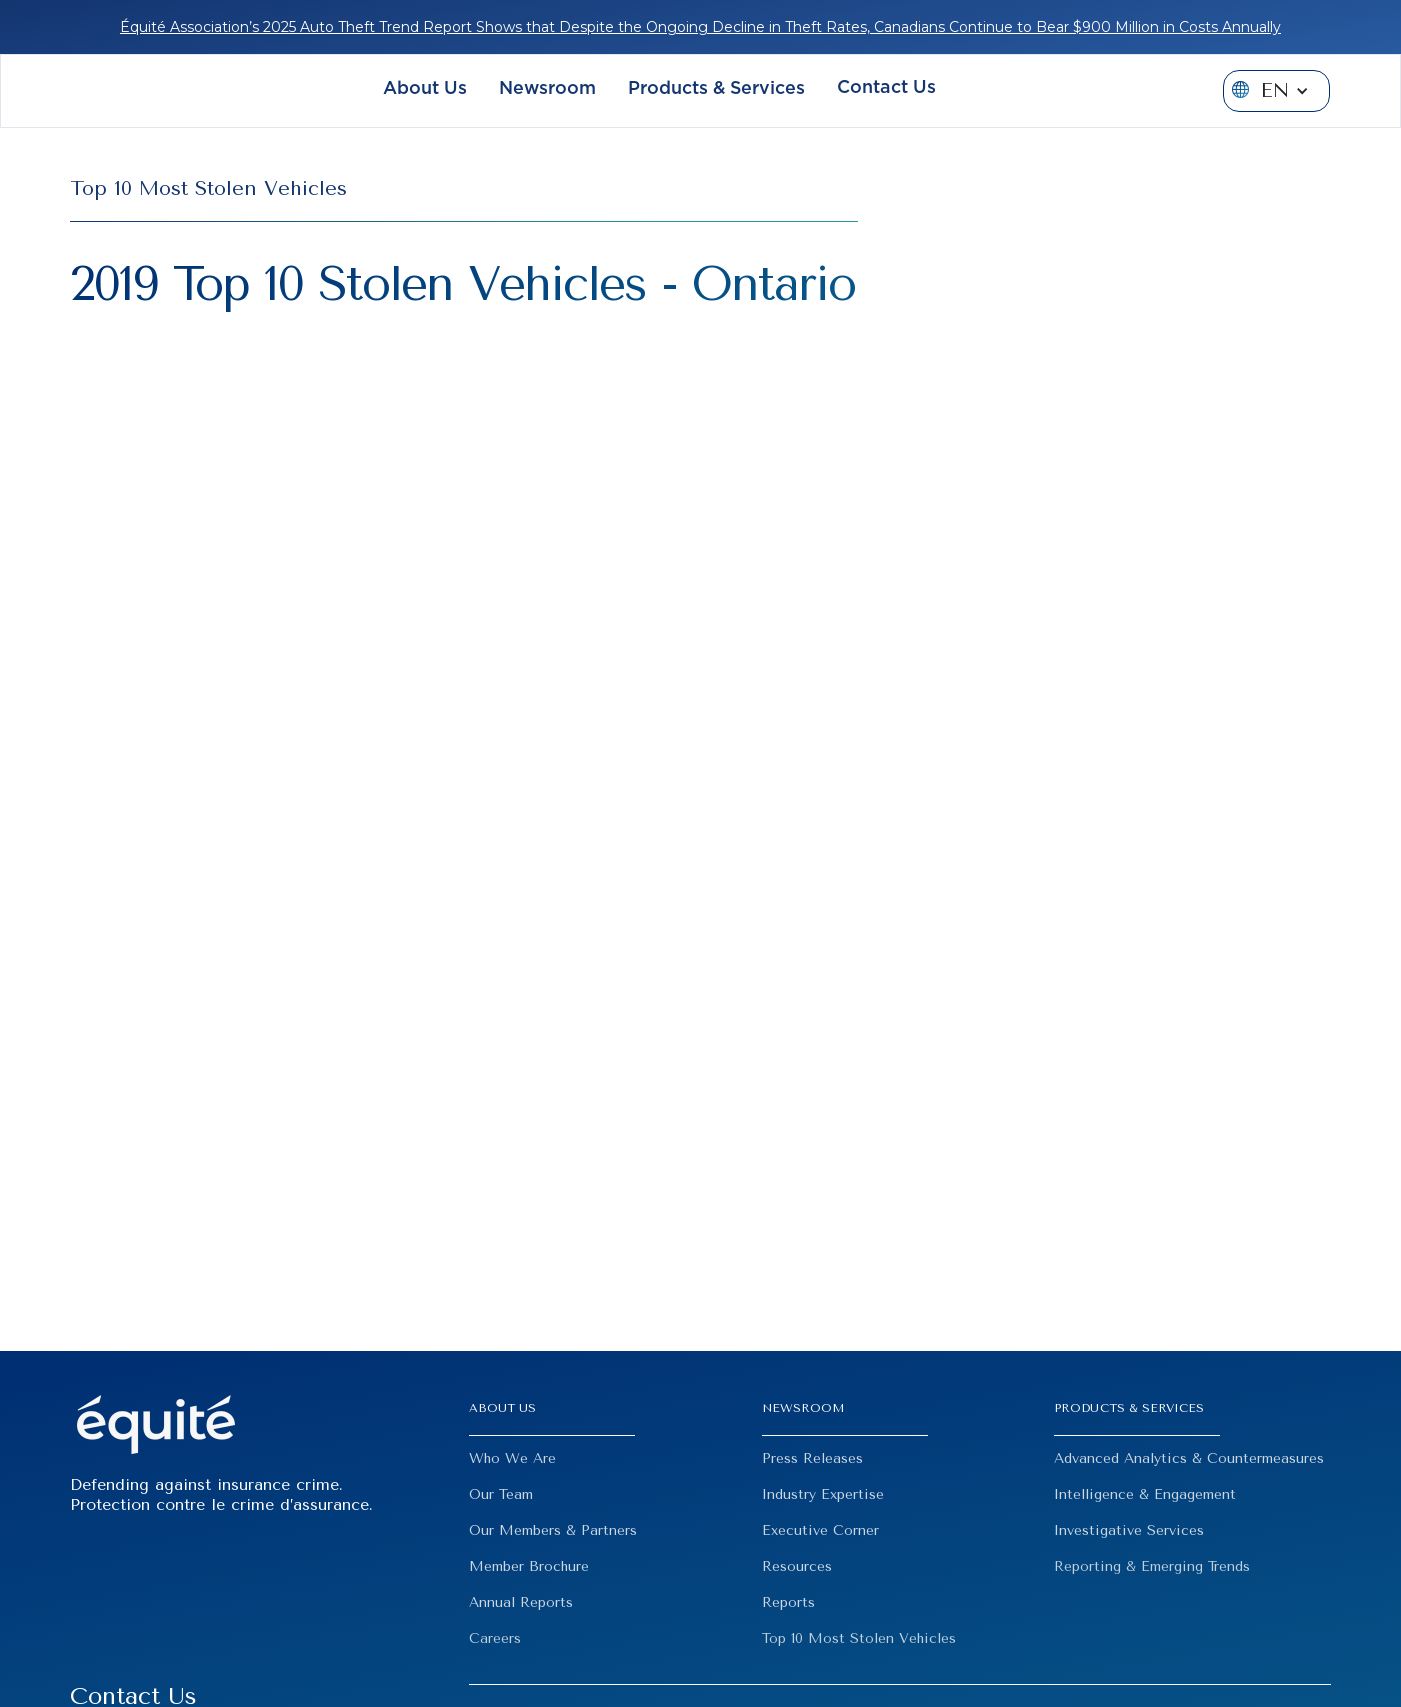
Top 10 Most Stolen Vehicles (859, 1638)
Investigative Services (1129, 1530)
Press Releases (812, 1458)
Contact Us (886, 88)
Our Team (501, 1494)
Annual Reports (521, 1602)
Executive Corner (820, 1530)
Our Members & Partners (553, 1530)
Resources (797, 1566)
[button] (425, 91)
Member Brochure (529, 1566)
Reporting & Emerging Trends (1152, 1566)
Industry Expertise (823, 1494)
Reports (788, 1602)
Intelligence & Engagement (1145, 1494)
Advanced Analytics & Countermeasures (1189, 1458)
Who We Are (512, 1458)
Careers (495, 1638)
